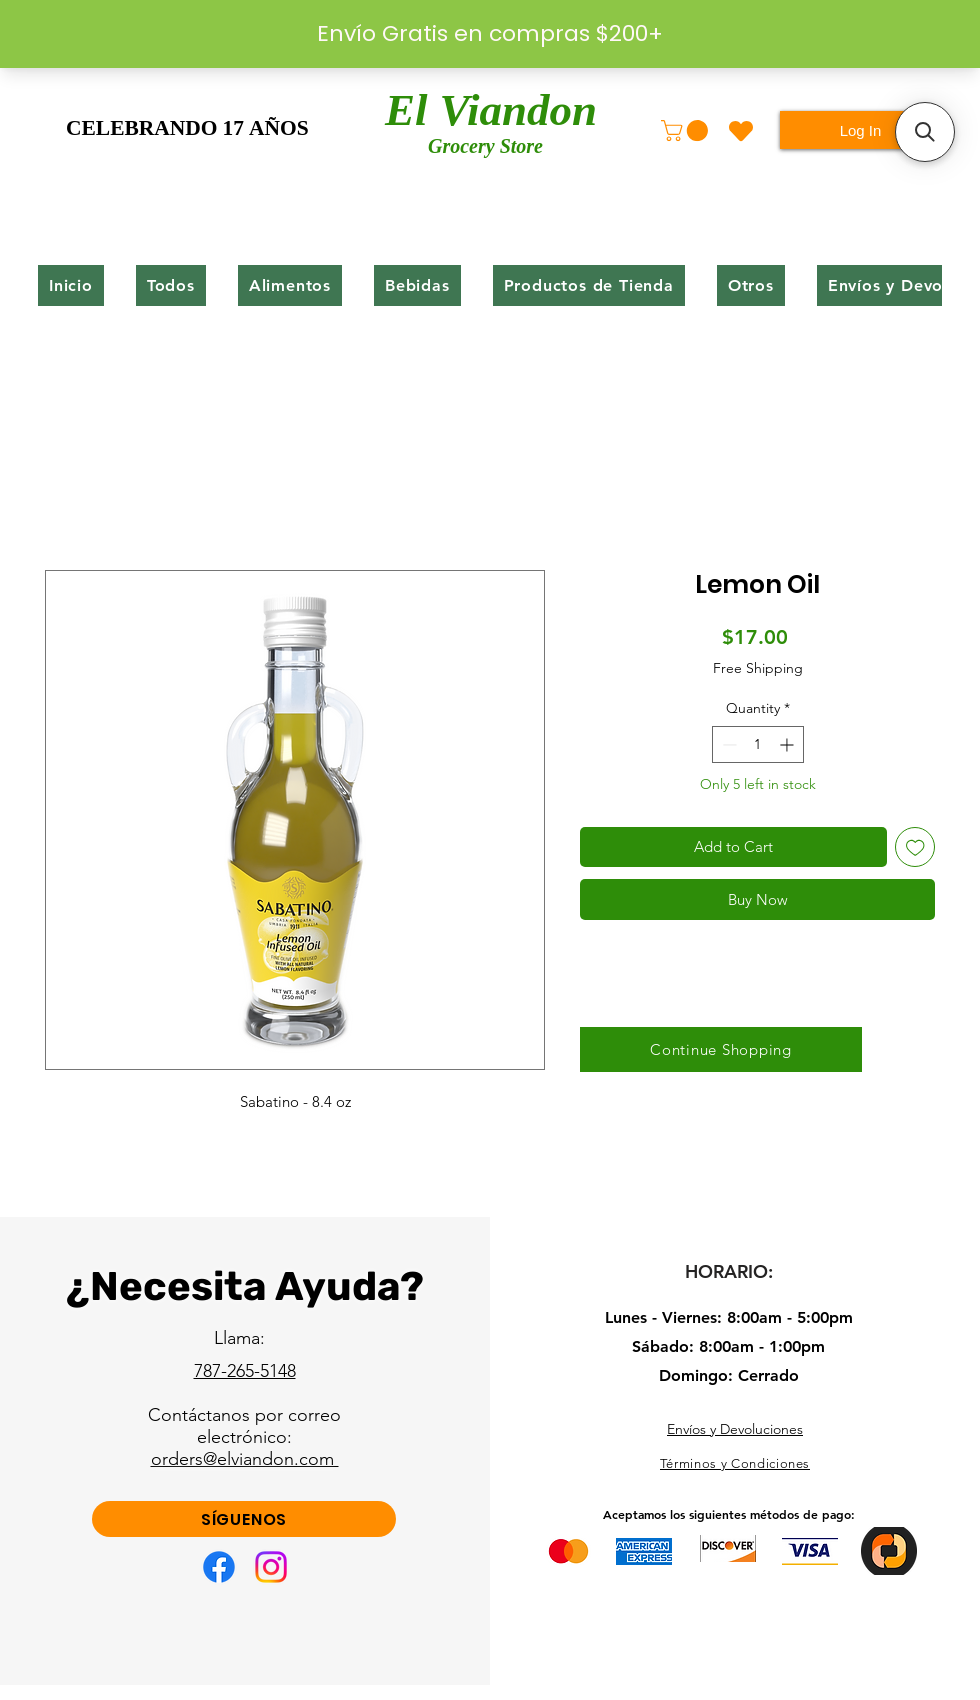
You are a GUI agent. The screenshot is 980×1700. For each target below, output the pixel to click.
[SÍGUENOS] (244, 1519)
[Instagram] (271, 1567)
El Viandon (491, 114)
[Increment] (788, 744)
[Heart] (741, 130)
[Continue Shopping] (721, 1049)
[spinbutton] (758, 744)
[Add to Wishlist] (915, 847)
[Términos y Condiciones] (735, 1464)
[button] (687, 130)
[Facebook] (219, 1567)
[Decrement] (727, 744)
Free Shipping (758, 668)
